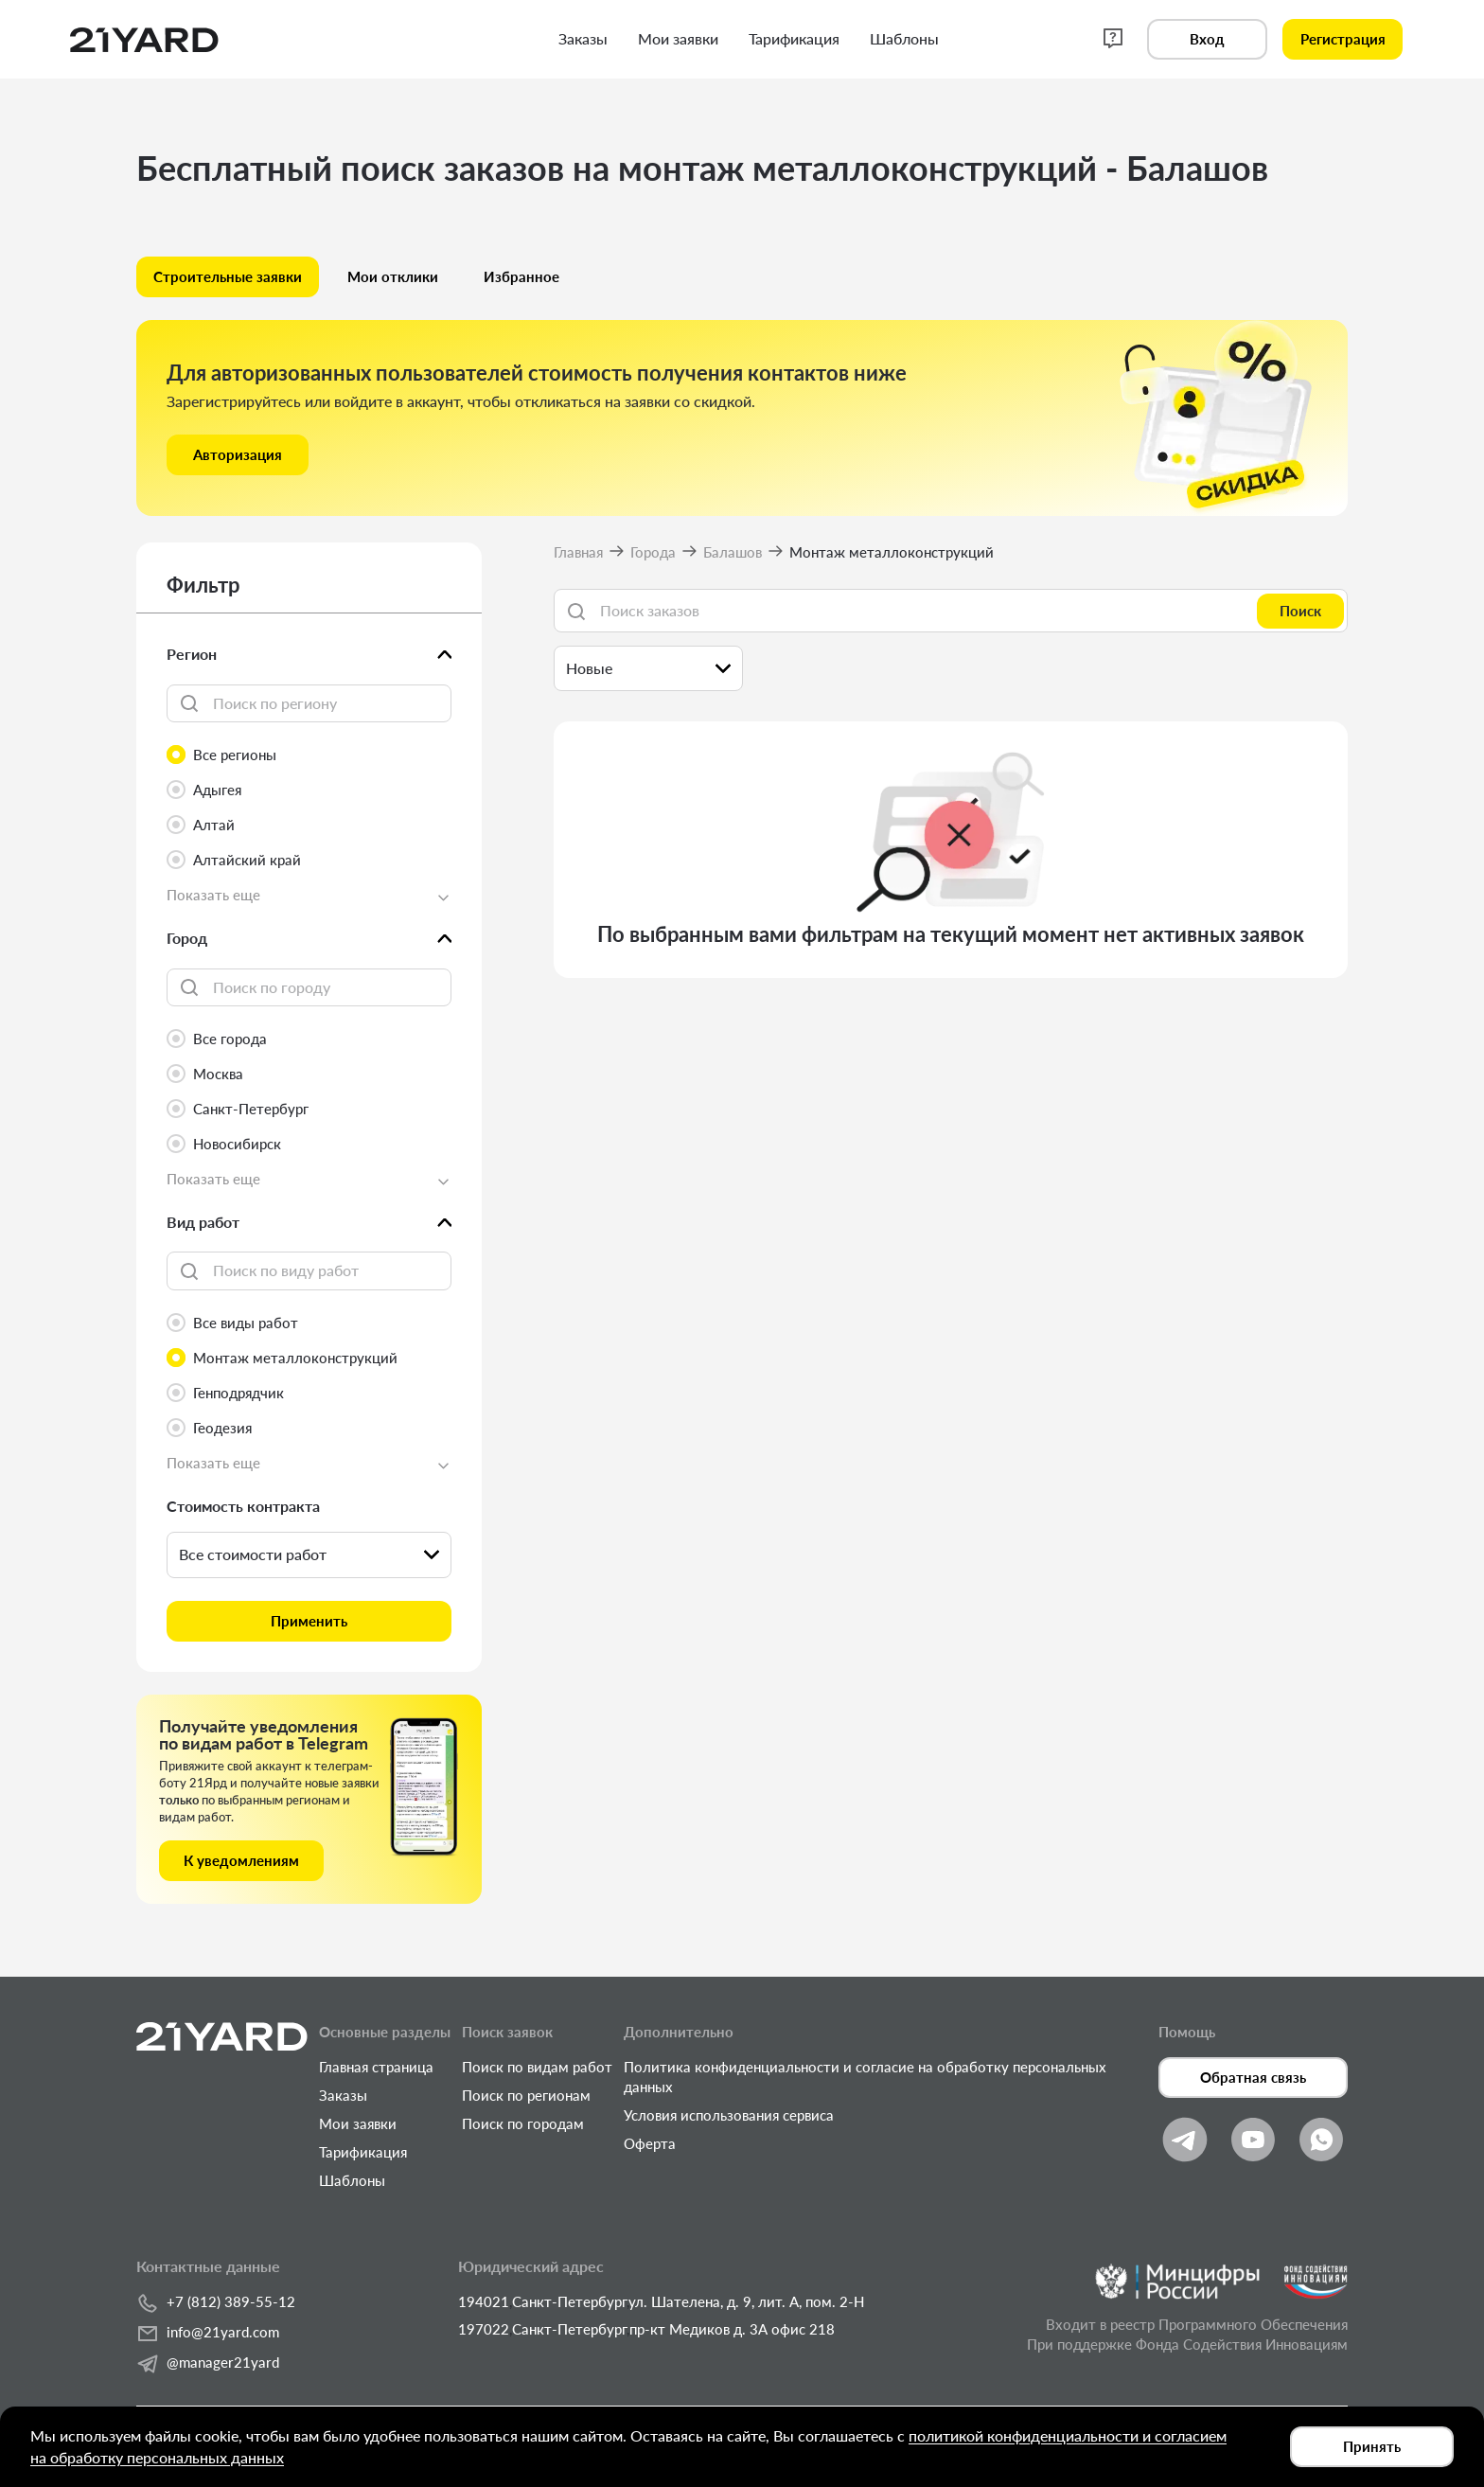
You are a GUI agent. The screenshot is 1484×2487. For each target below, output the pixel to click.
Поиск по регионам (526, 2095)
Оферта (650, 2143)
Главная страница (376, 2066)
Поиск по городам (523, 2123)
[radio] (309, 755)
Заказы (343, 2095)
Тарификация (363, 2151)
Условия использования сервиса (729, 2114)
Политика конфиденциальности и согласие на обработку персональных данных (865, 2076)
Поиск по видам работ (537, 2066)
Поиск (1300, 610)
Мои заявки (358, 2123)
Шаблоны (352, 2180)
